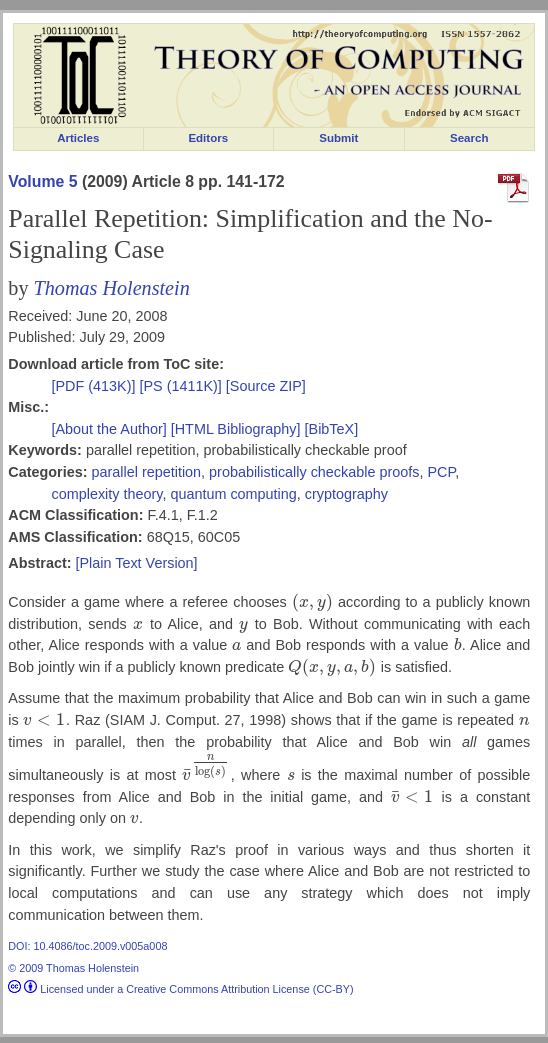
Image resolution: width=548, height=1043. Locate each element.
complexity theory (107, 494)
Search (469, 138)
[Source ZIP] (266, 386)
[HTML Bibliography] (236, 429)
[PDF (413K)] (96, 386)
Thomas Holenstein (112, 288)
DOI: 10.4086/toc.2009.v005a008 (87, 946)
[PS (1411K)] (182, 386)
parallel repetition (146, 472)
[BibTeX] (332, 429)
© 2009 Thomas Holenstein (73, 968)
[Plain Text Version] (136, 563)
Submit (338, 138)
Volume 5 (42, 181)
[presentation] (312, 602)
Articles (78, 138)
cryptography (346, 494)
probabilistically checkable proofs (314, 472)
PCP (441, 472)
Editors (208, 138)
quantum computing (233, 494)
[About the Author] (111, 429)
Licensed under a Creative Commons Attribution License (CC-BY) (180, 989)
